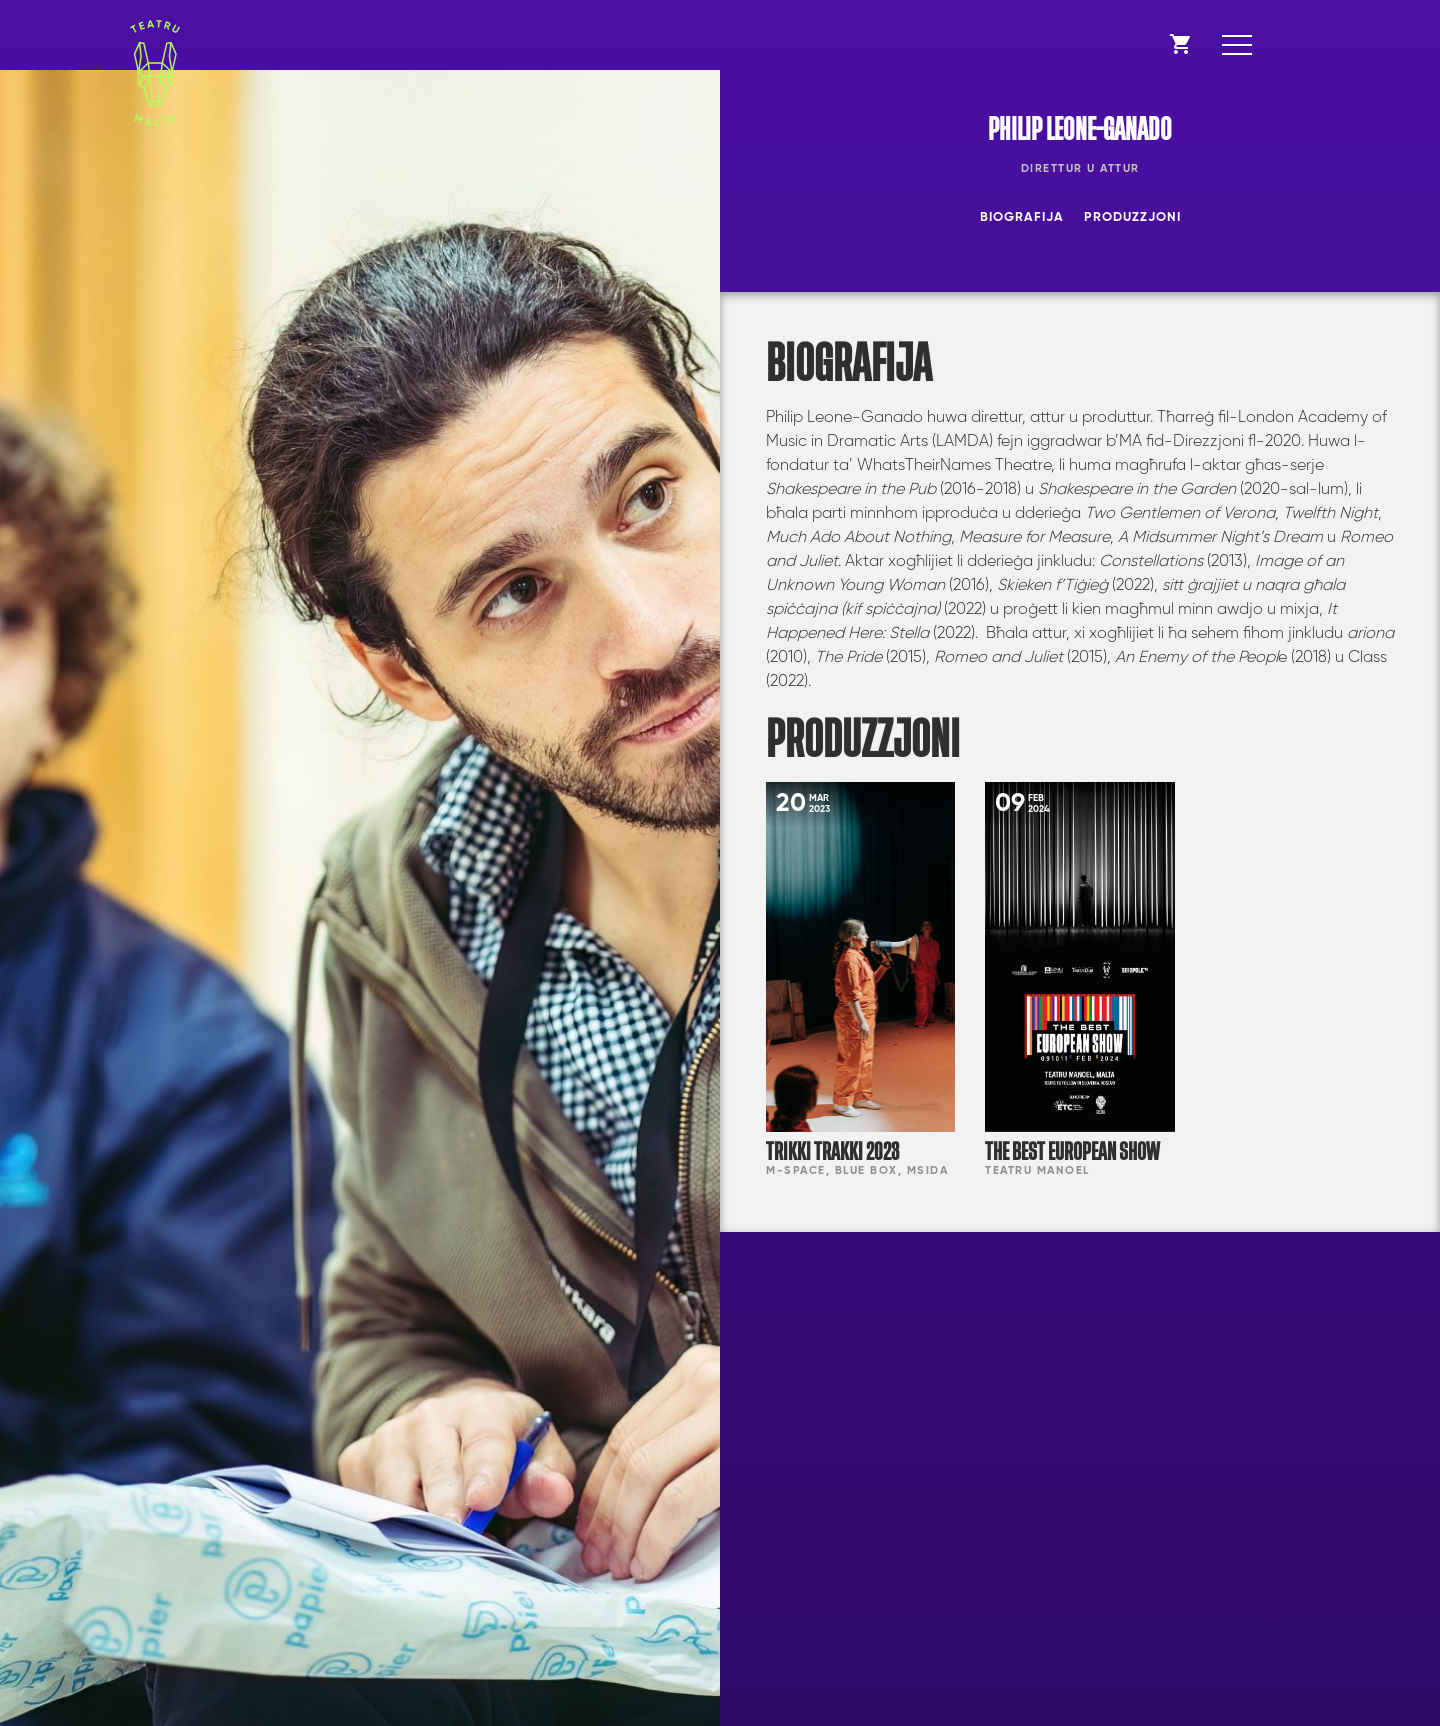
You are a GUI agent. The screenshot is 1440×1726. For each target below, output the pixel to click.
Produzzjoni (1132, 217)
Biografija (1022, 217)
